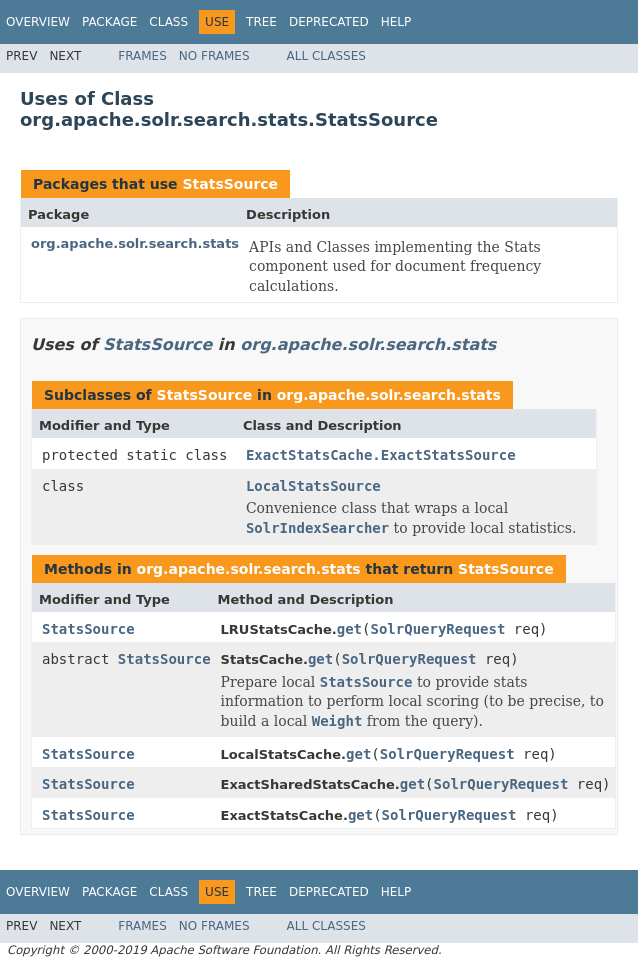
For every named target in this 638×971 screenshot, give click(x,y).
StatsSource (230, 184)
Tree (261, 22)
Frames (142, 56)
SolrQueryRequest (438, 629)
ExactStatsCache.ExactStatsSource (381, 455)
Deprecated (329, 22)
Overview (38, 22)
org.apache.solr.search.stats (135, 243)
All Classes (326, 56)
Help (396, 22)
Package (109, 22)
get (349, 629)
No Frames (214, 56)
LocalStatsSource (313, 486)
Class (168, 22)
